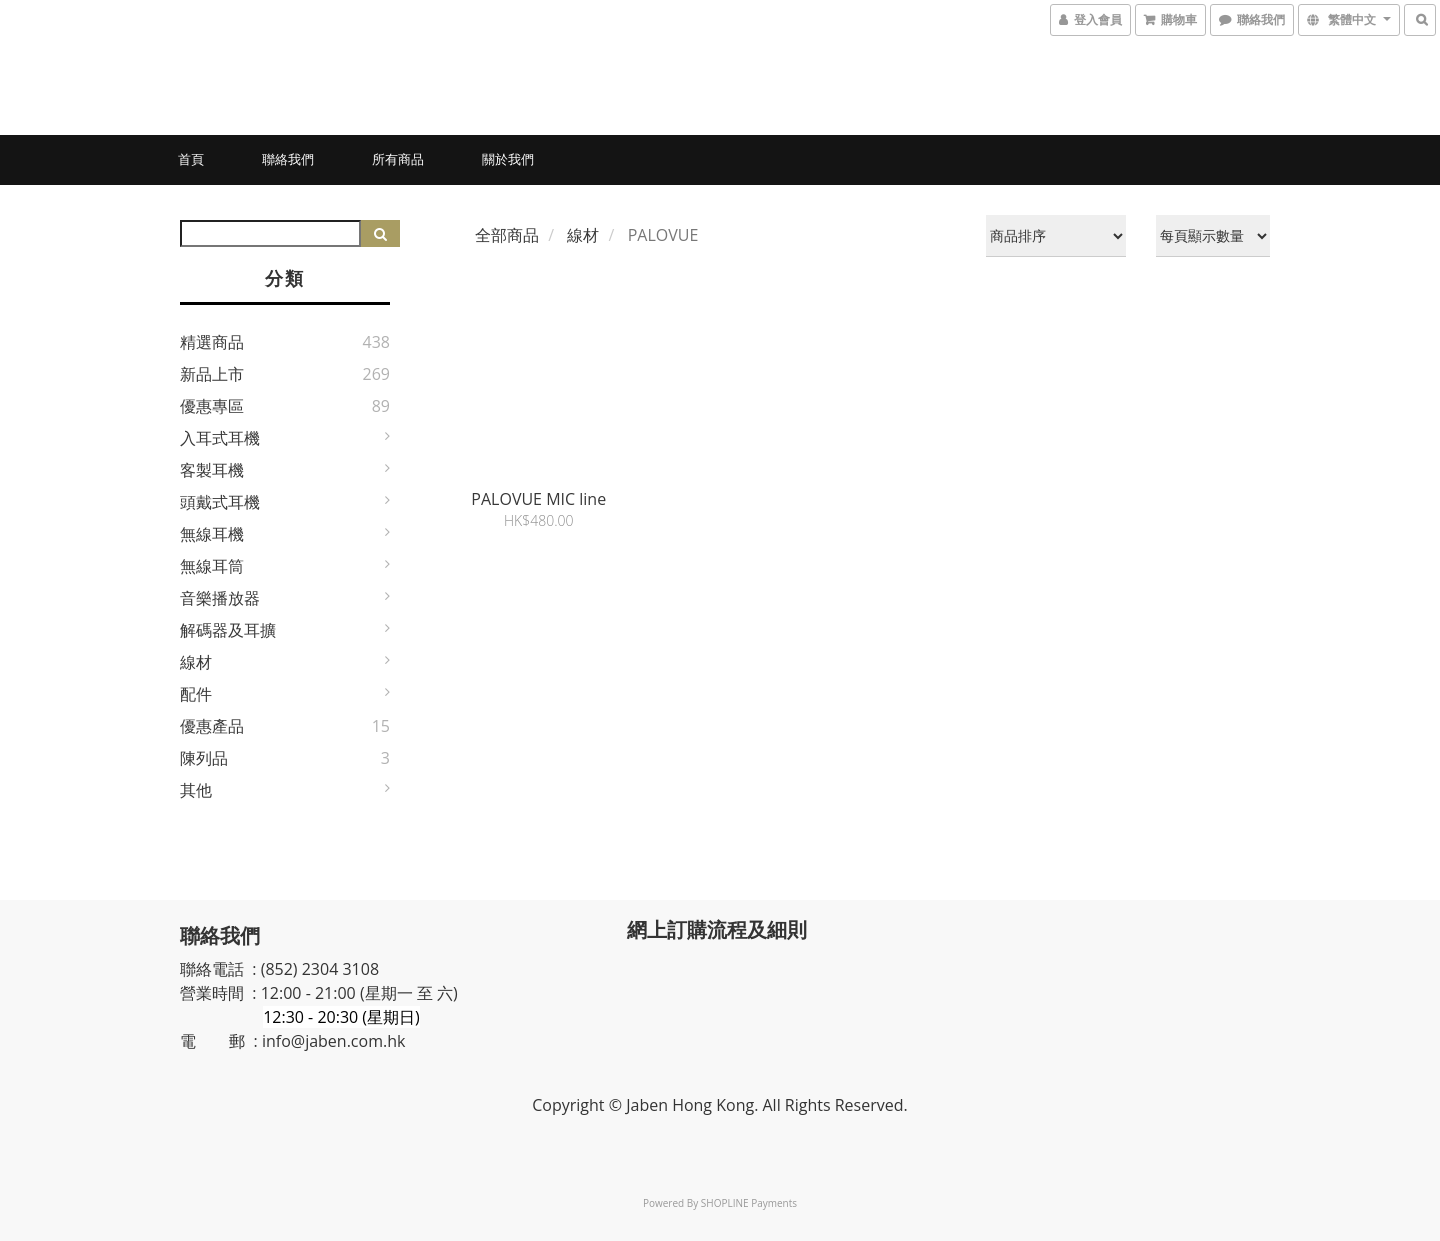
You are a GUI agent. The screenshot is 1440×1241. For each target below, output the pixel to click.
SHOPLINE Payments (749, 1203)
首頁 (191, 159)
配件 (196, 694)
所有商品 (398, 159)
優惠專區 (212, 406)
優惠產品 (212, 726)
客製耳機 (212, 470)
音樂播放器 (220, 598)
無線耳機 (212, 534)
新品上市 (212, 374)
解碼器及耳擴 (228, 630)
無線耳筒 (212, 566)
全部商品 (507, 235)
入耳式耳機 (220, 438)
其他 (196, 790)
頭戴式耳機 (220, 502)
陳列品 (204, 758)
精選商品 (212, 342)
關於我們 (508, 159)
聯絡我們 (288, 159)
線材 (196, 662)
